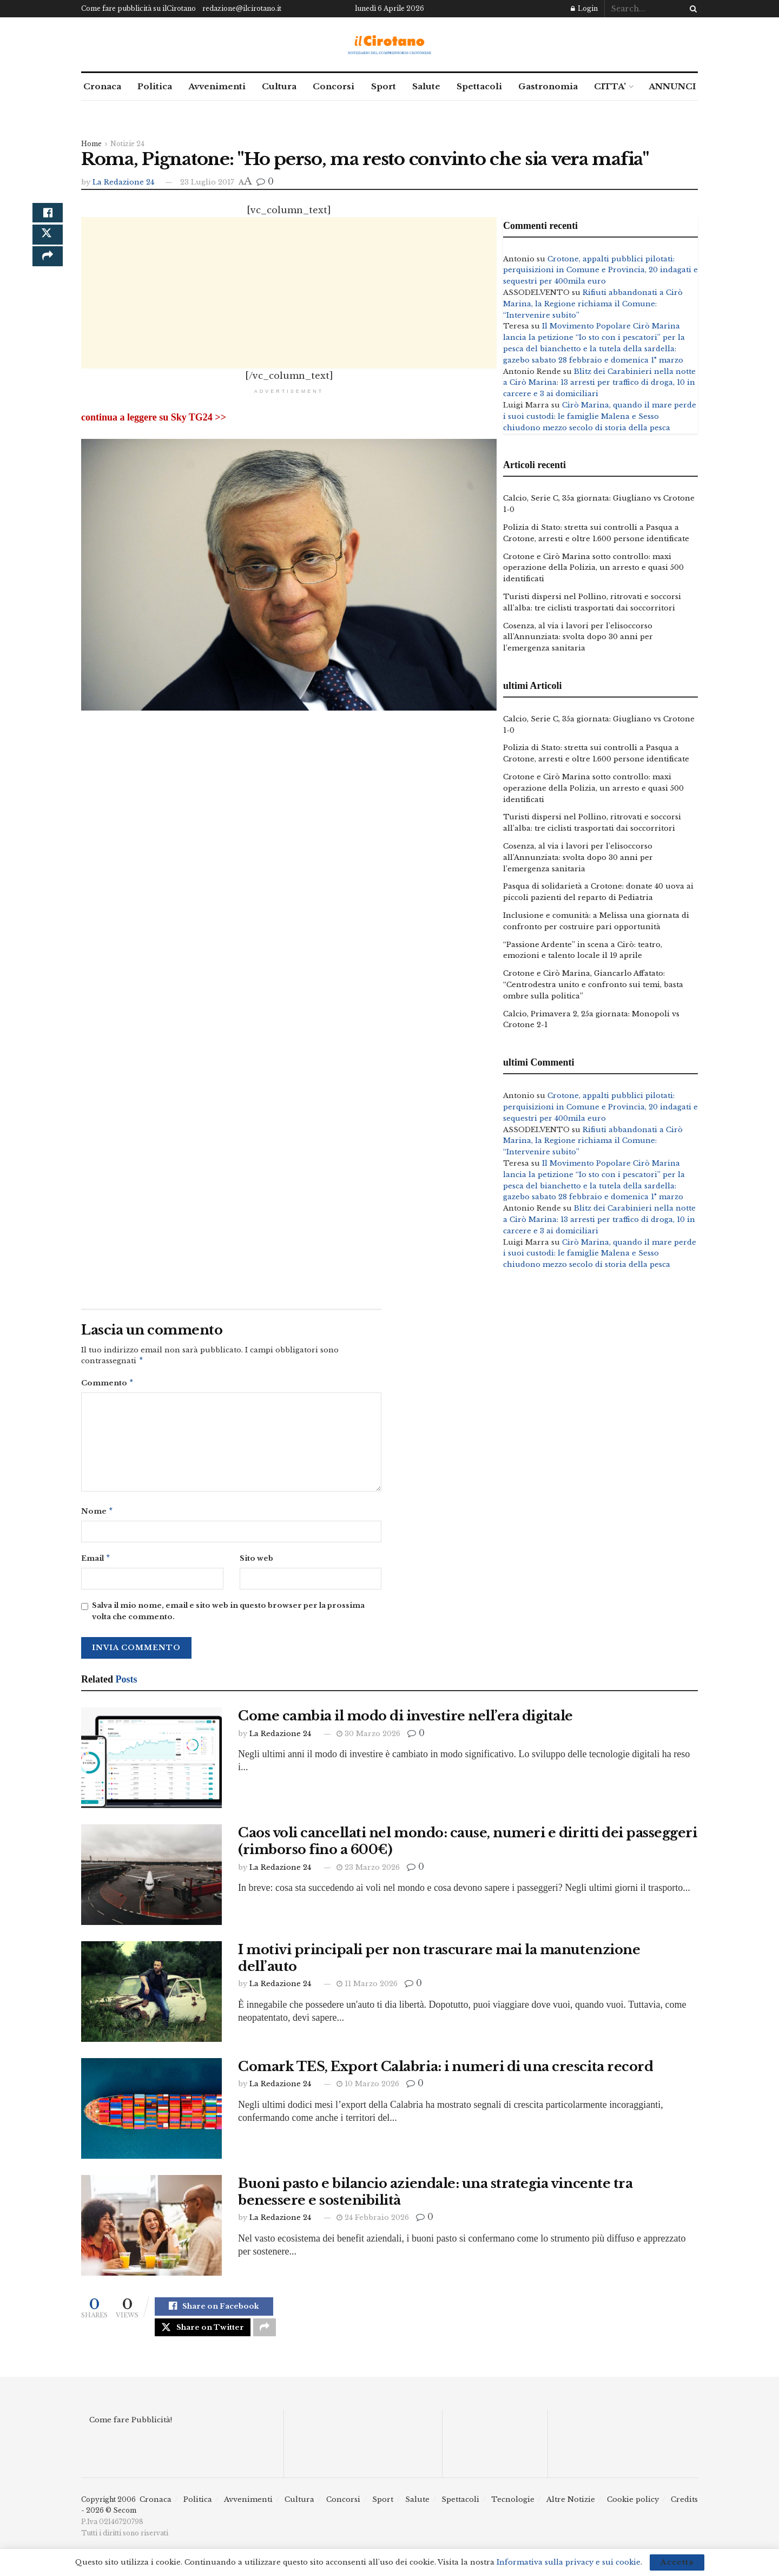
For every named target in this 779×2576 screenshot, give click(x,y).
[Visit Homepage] (390, 45)
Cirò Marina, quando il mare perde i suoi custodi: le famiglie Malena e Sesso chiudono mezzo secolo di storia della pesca (599, 416)
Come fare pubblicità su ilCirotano (138, 8)
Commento (107, 1384)
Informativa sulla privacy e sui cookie (569, 2562)
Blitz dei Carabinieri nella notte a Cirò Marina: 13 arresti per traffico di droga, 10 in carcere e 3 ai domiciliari (599, 383)
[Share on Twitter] (47, 242)
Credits (684, 2508)
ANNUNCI (672, 86)
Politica (154, 86)
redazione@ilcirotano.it (241, 8)
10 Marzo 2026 (367, 2088)
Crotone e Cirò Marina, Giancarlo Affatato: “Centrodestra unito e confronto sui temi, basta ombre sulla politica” (593, 985)
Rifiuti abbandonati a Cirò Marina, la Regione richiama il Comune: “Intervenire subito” (593, 304)
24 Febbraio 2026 (372, 2221)
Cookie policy (633, 2508)
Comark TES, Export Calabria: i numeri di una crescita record (447, 2071)
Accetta (677, 2562)
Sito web (256, 1561)
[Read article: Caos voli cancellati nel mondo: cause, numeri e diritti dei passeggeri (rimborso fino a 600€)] (151, 1879)
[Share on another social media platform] (47, 268)
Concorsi (333, 86)
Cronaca (102, 86)
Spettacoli (479, 86)
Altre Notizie (570, 2508)
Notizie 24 (127, 144)
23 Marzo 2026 (368, 1871)
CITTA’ (610, 86)
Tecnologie (512, 2508)
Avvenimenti (217, 86)
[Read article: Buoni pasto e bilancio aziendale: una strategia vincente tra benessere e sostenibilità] (151, 2229)
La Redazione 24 (123, 182)
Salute (426, 86)
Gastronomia (548, 86)
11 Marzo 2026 (367, 1988)
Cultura (279, 86)
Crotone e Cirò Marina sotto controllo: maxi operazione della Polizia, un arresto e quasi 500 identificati (593, 568)
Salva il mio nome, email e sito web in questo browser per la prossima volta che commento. (228, 1615)
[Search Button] (691, 8)
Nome (97, 1514)
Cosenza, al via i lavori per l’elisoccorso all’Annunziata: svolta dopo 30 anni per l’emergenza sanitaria (578, 637)
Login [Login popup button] (584, 8)
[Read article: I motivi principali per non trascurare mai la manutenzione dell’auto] (151, 1996)
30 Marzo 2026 (368, 1738)
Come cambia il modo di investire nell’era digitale (405, 1720)
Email (96, 1562)
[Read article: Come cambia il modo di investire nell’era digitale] (151, 1762)
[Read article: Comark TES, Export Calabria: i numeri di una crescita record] (151, 2112)
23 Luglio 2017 (207, 182)
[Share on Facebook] (47, 216)
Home (91, 144)
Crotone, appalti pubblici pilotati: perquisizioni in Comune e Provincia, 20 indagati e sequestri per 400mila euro (600, 270)
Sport (383, 86)
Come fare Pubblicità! (130, 2429)
